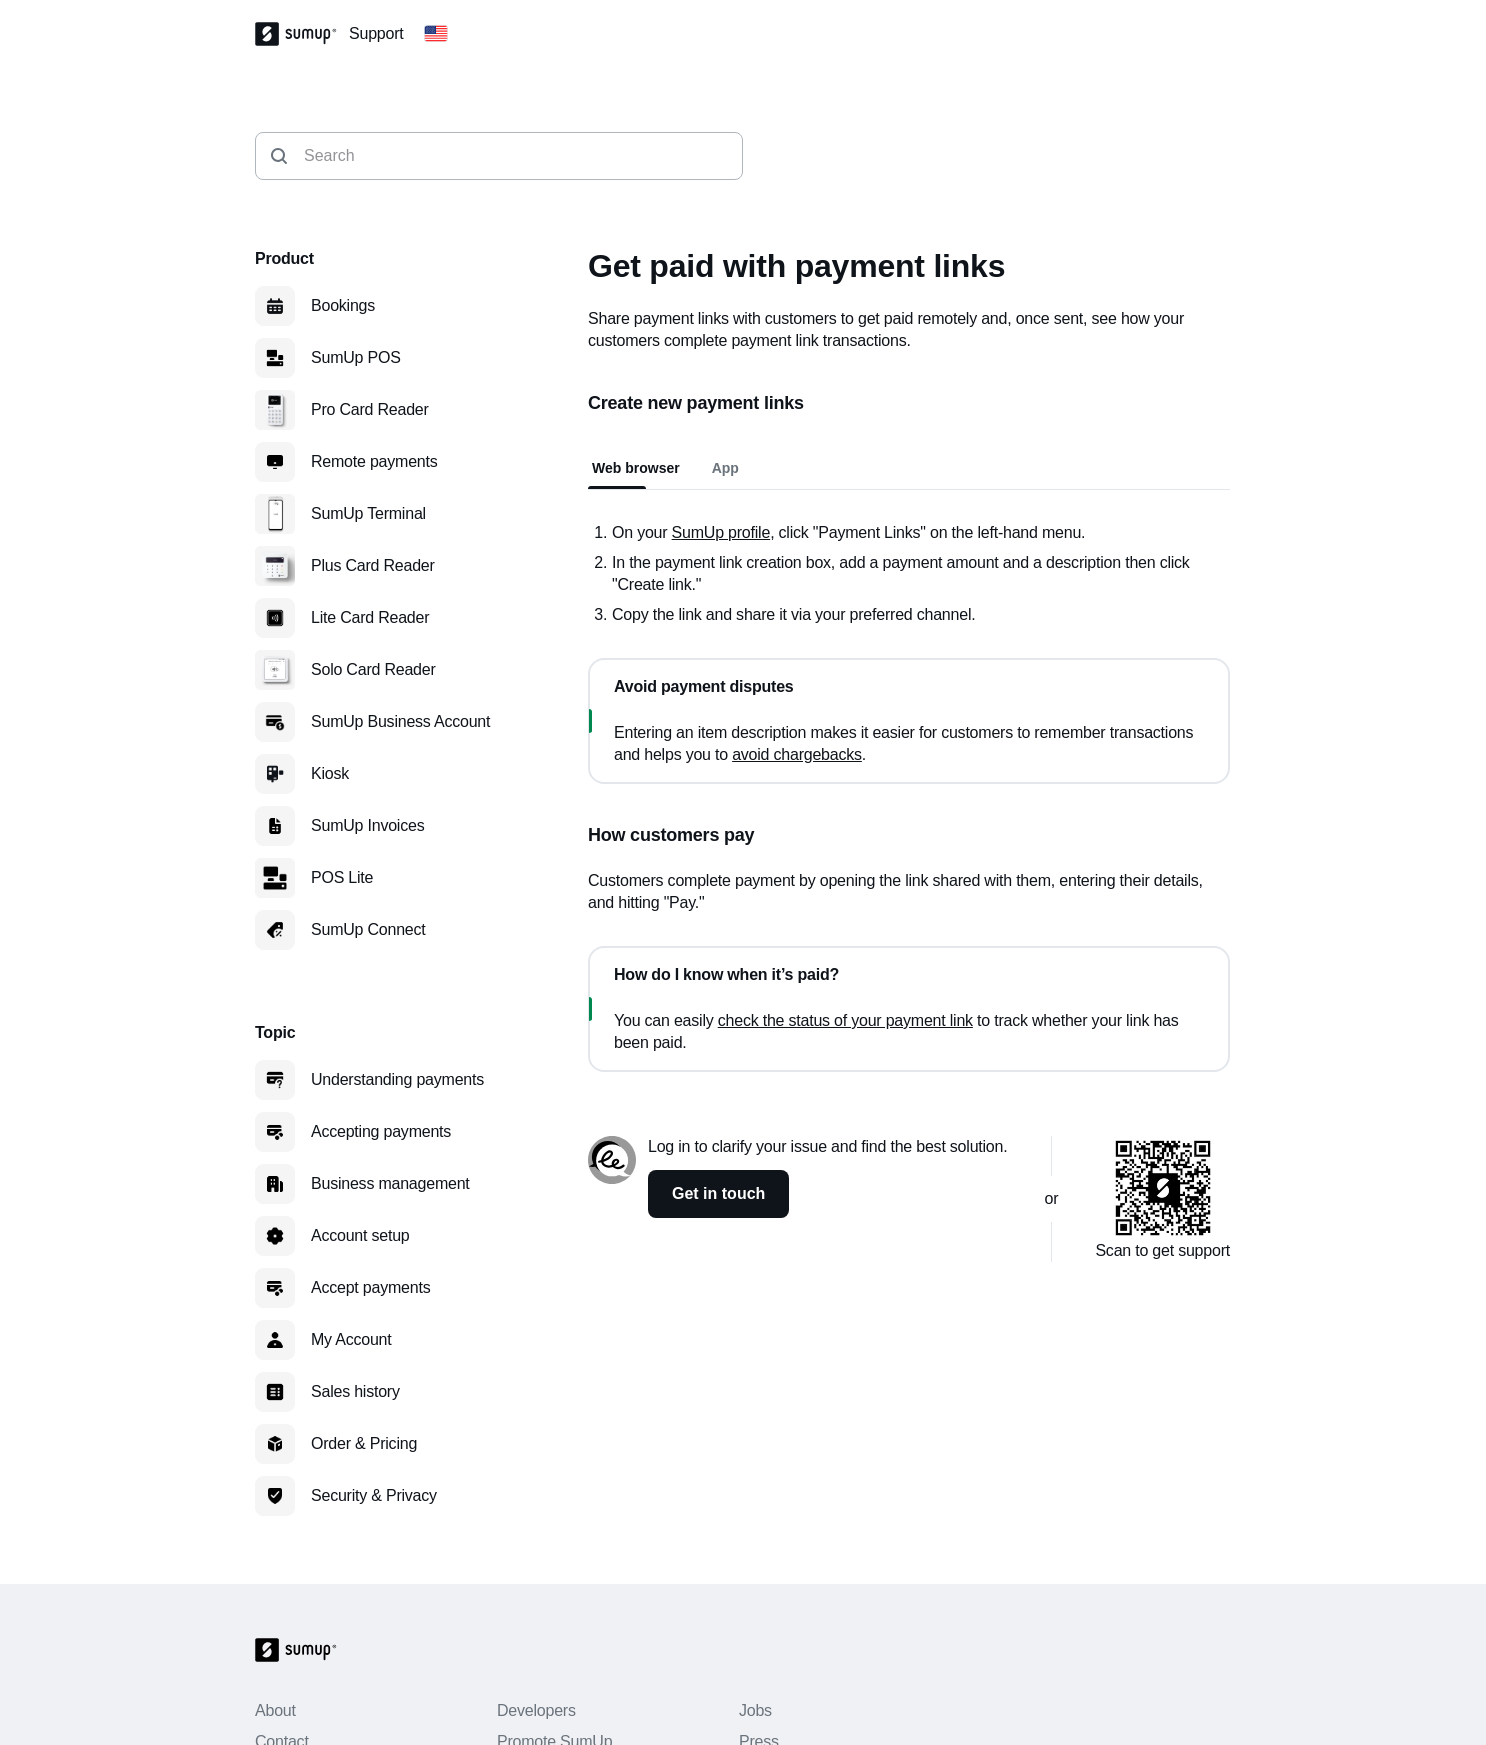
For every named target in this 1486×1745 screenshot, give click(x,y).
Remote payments (374, 461)
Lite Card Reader (370, 617)
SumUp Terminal (368, 513)
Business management (390, 1183)
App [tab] (725, 468)
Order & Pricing (364, 1443)
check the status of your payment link (845, 1020)
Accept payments (370, 1287)
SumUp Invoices (367, 825)
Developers (536, 1710)
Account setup (360, 1235)
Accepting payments (381, 1131)
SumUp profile (721, 532)
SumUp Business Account (400, 721)
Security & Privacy (374, 1495)
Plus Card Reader (373, 565)
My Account (351, 1339)
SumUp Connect (368, 929)
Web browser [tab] (636, 468)
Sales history (355, 1391)
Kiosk (330, 773)
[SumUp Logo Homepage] (302, 34)
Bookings (343, 305)
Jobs (755, 1710)
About (275, 1710)
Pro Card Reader (370, 409)
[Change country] (436, 34)
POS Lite (342, 877)
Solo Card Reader (373, 669)
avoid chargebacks (797, 754)
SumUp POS (356, 357)
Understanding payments (397, 1079)
